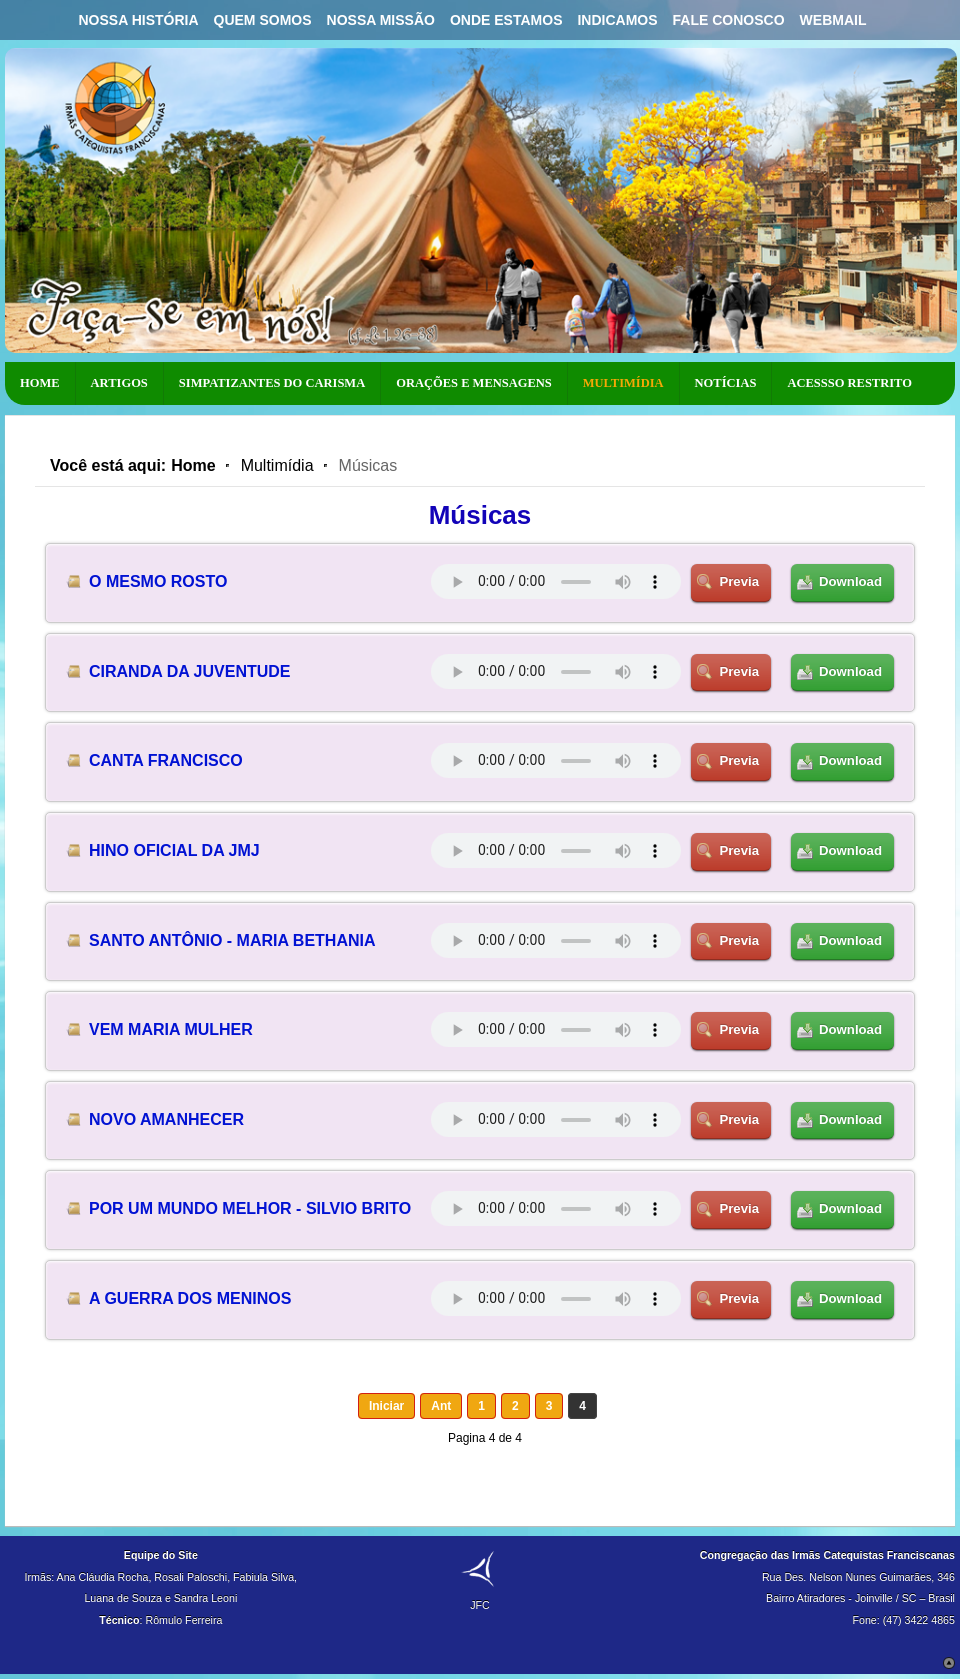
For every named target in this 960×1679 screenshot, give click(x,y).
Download (850, 581)
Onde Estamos (506, 20)
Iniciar (386, 1406)
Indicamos (617, 20)
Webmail (833, 20)
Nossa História (138, 20)
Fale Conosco (729, 20)
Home (193, 465)
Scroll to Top (949, 1663)
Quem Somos (263, 20)
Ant (441, 1406)
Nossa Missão (381, 20)
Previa (739, 581)
